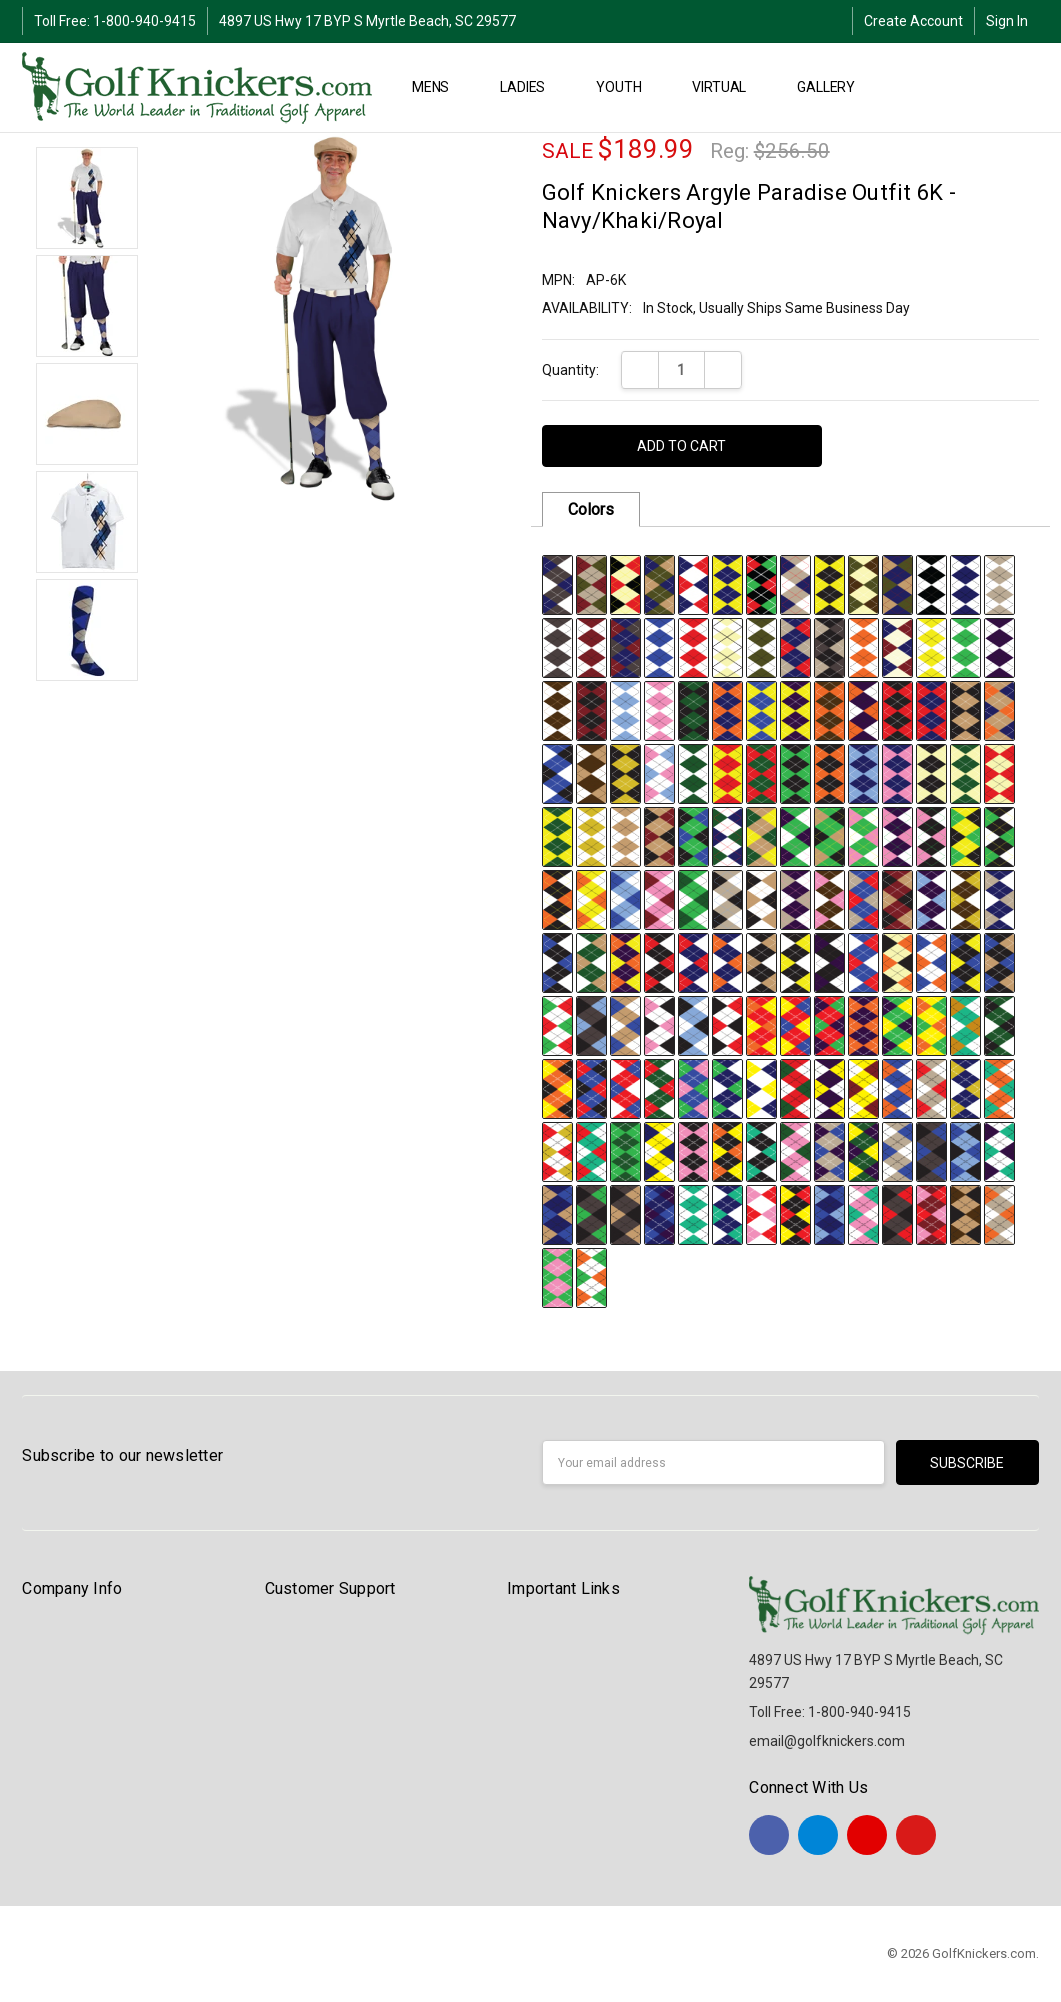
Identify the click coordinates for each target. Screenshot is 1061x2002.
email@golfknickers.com (827, 1741)
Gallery (834, 87)
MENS (439, 87)
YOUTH (627, 87)
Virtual (727, 87)
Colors (591, 509)
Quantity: (570, 370)
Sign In (1007, 21)
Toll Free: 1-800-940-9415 (115, 21)
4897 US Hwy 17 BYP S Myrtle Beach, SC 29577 (367, 21)
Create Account (913, 21)
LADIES (531, 87)
